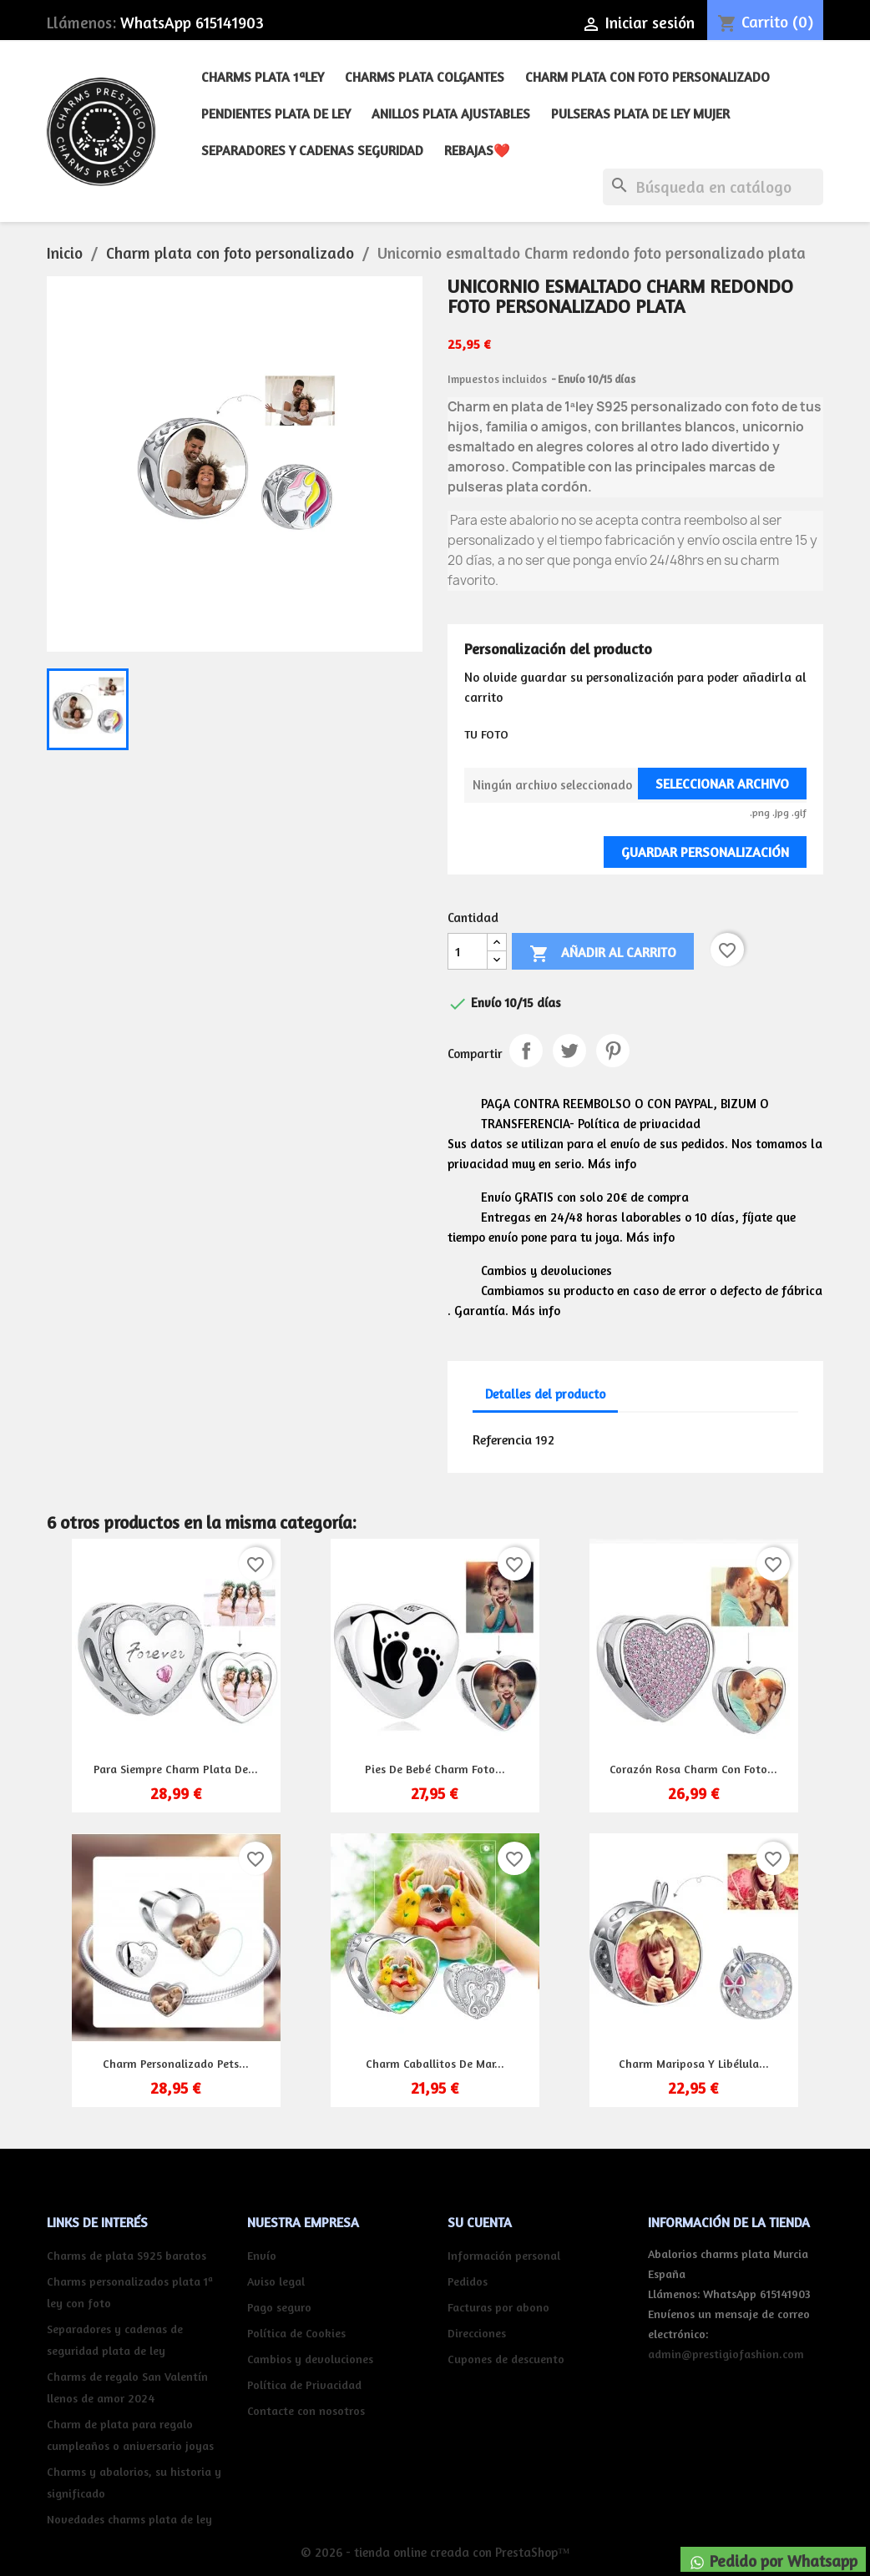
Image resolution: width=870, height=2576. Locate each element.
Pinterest (613, 1050)
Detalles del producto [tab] (545, 1394)
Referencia (502, 1439)
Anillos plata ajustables (451, 113)
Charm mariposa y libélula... (694, 2063)
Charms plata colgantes (424, 76)
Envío (261, 2255)
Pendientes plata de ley (276, 113)
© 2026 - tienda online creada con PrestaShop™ (435, 2552)
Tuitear (569, 1050)
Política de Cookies (296, 2333)
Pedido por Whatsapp (773, 2561)
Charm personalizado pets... (176, 2063)
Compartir (526, 1050)
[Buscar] (713, 187)
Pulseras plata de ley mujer (640, 113)
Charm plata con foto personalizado (647, 76)
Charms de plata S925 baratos (126, 2255)
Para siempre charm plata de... (176, 1769)
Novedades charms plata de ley (129, 2519)
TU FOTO (486, 734)
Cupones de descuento (506, 2359)
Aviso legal (276, 2281)
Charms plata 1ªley (262, 76)
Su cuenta (480, 2222)
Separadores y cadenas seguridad (312, 150)
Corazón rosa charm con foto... (693, 1769)
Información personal (504, 2255)
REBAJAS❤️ (477, 150)
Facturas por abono (498, 2307)
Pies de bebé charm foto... (435, 1769)
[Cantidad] (468, 951)
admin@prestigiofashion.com (726, 2354)
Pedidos (468, 2281)
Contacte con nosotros (306, 2410)
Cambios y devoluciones (310, 2359)
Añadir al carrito (602, 954)
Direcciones (477, 2333)
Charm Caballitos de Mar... (435, 2063)
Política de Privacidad (304, 2384)
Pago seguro (279, 2307)
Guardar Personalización (705, 852)
